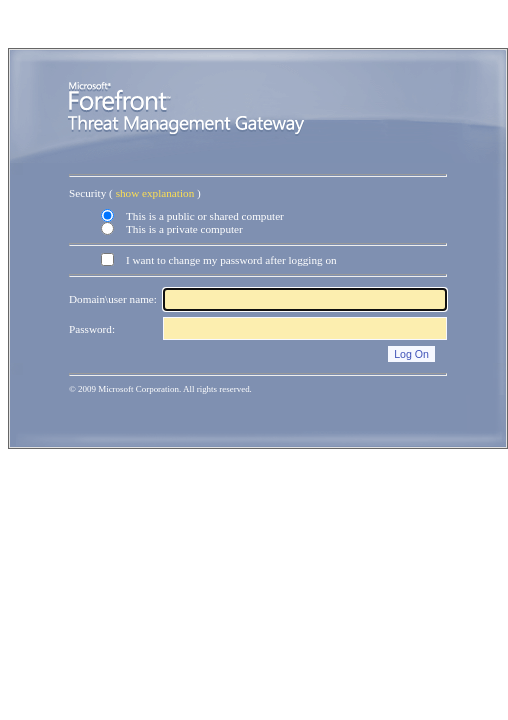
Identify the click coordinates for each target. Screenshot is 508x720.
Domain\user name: (113, 299)
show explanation (155, 193)
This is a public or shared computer (205, 216)
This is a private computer (184, 229)
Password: (92, 329)
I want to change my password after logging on (231, 260)
